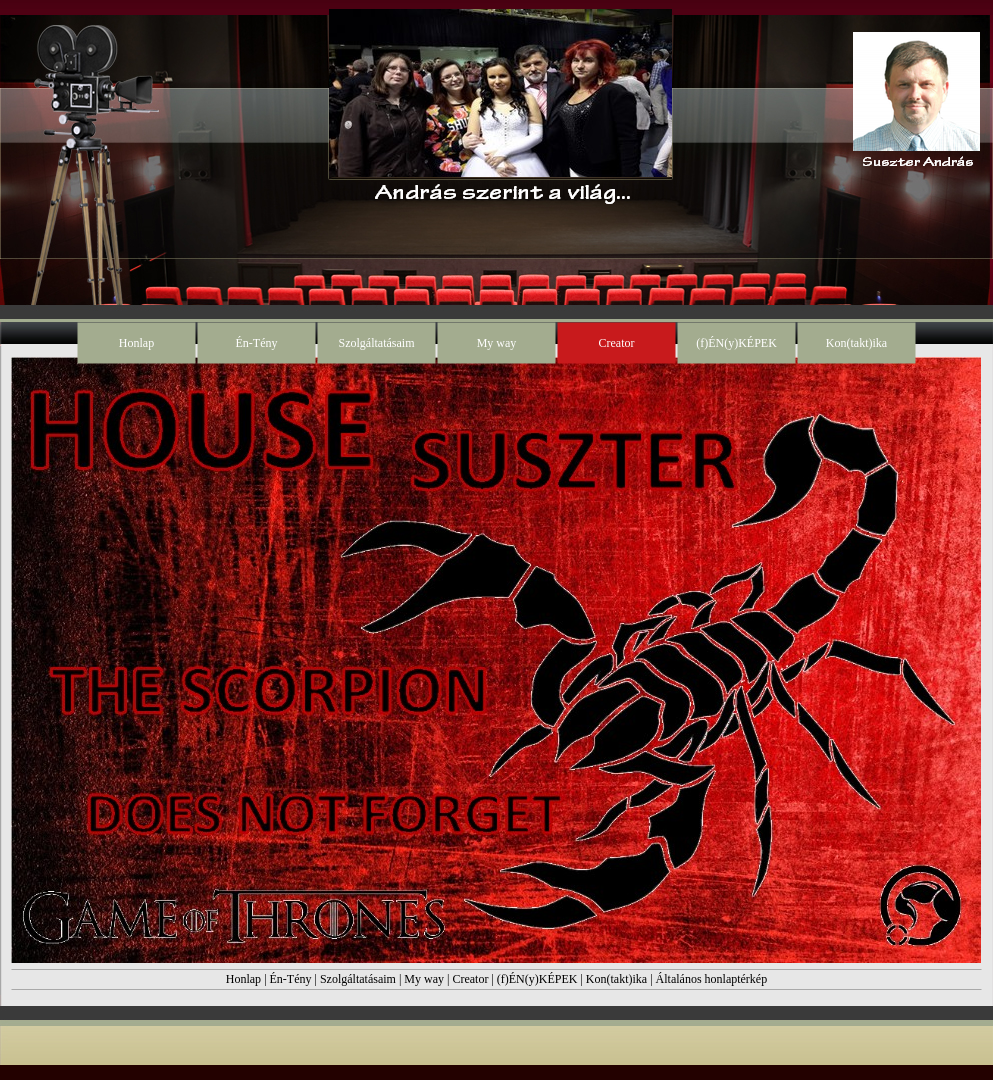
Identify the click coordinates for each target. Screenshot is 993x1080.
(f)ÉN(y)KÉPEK (537, 979)
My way (424, 979)
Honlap (243, 979)
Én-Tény (291, 979)
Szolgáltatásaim (358, 979)
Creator (470, 979)
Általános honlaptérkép (712, 979)
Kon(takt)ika (616, 979)
